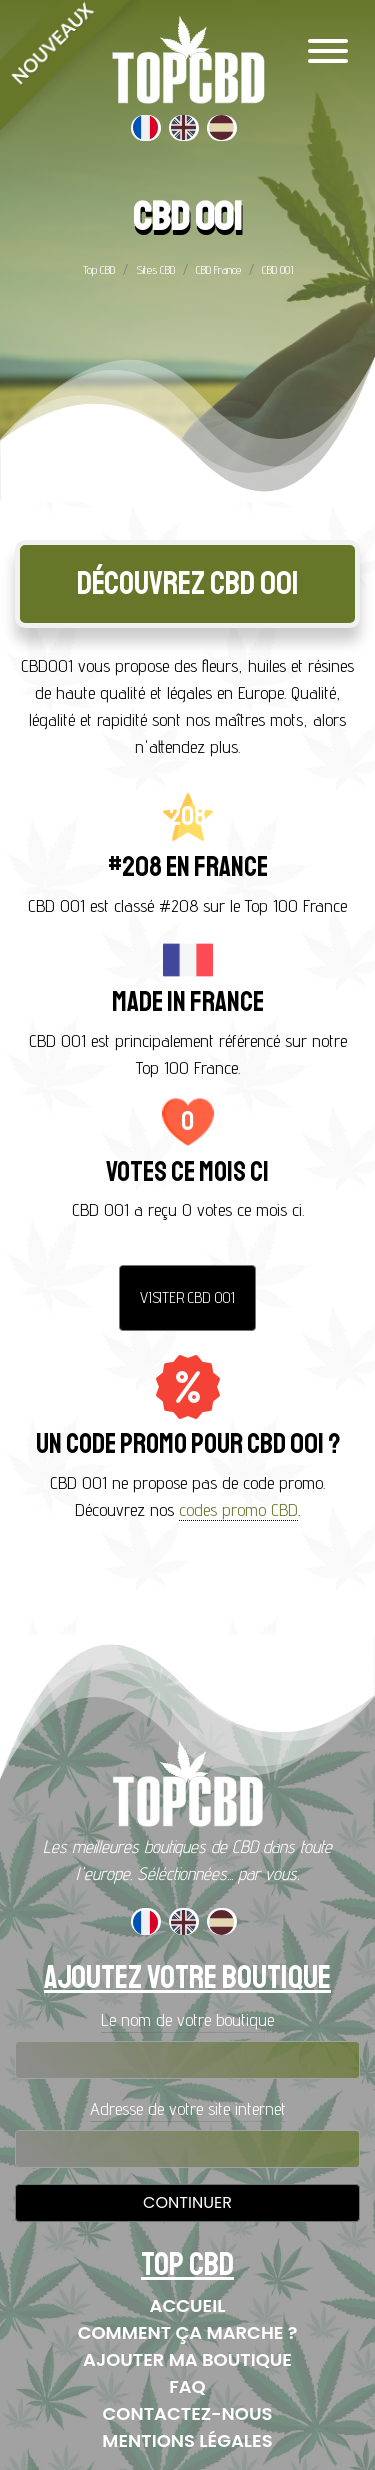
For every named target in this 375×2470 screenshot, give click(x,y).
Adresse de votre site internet (188, 2108)
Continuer (187, 2202)
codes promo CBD (238, 1509)
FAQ (187, 2386)
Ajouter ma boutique (187, 2359)
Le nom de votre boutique (187, 2019)
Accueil (188, 2305)
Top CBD (99, 269)
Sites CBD (155, 269)
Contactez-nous (188, 2413)
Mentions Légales (187, 2440)
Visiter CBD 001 (187, 1297)
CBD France (218, 269)
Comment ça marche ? (188, 2332)
